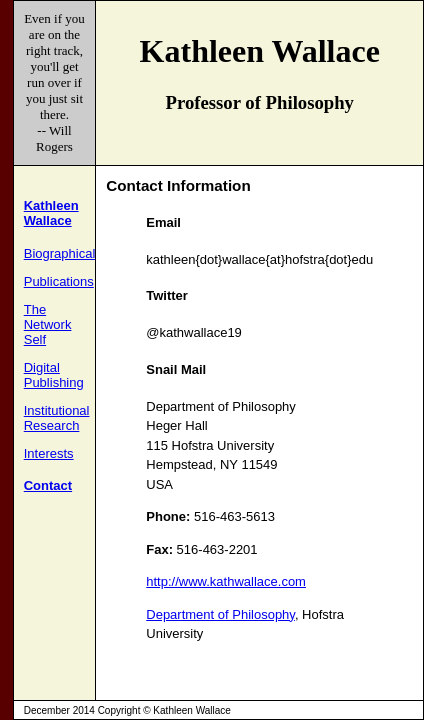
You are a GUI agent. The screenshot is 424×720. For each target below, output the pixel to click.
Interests (49, 453)
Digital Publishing (54, 375)
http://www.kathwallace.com (226, 581)
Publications (59, 281)
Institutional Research (57, 418)
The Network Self (48, 324)
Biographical (60, 253)
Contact (48, 485)
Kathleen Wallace (51, 213)
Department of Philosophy (220, 614)
